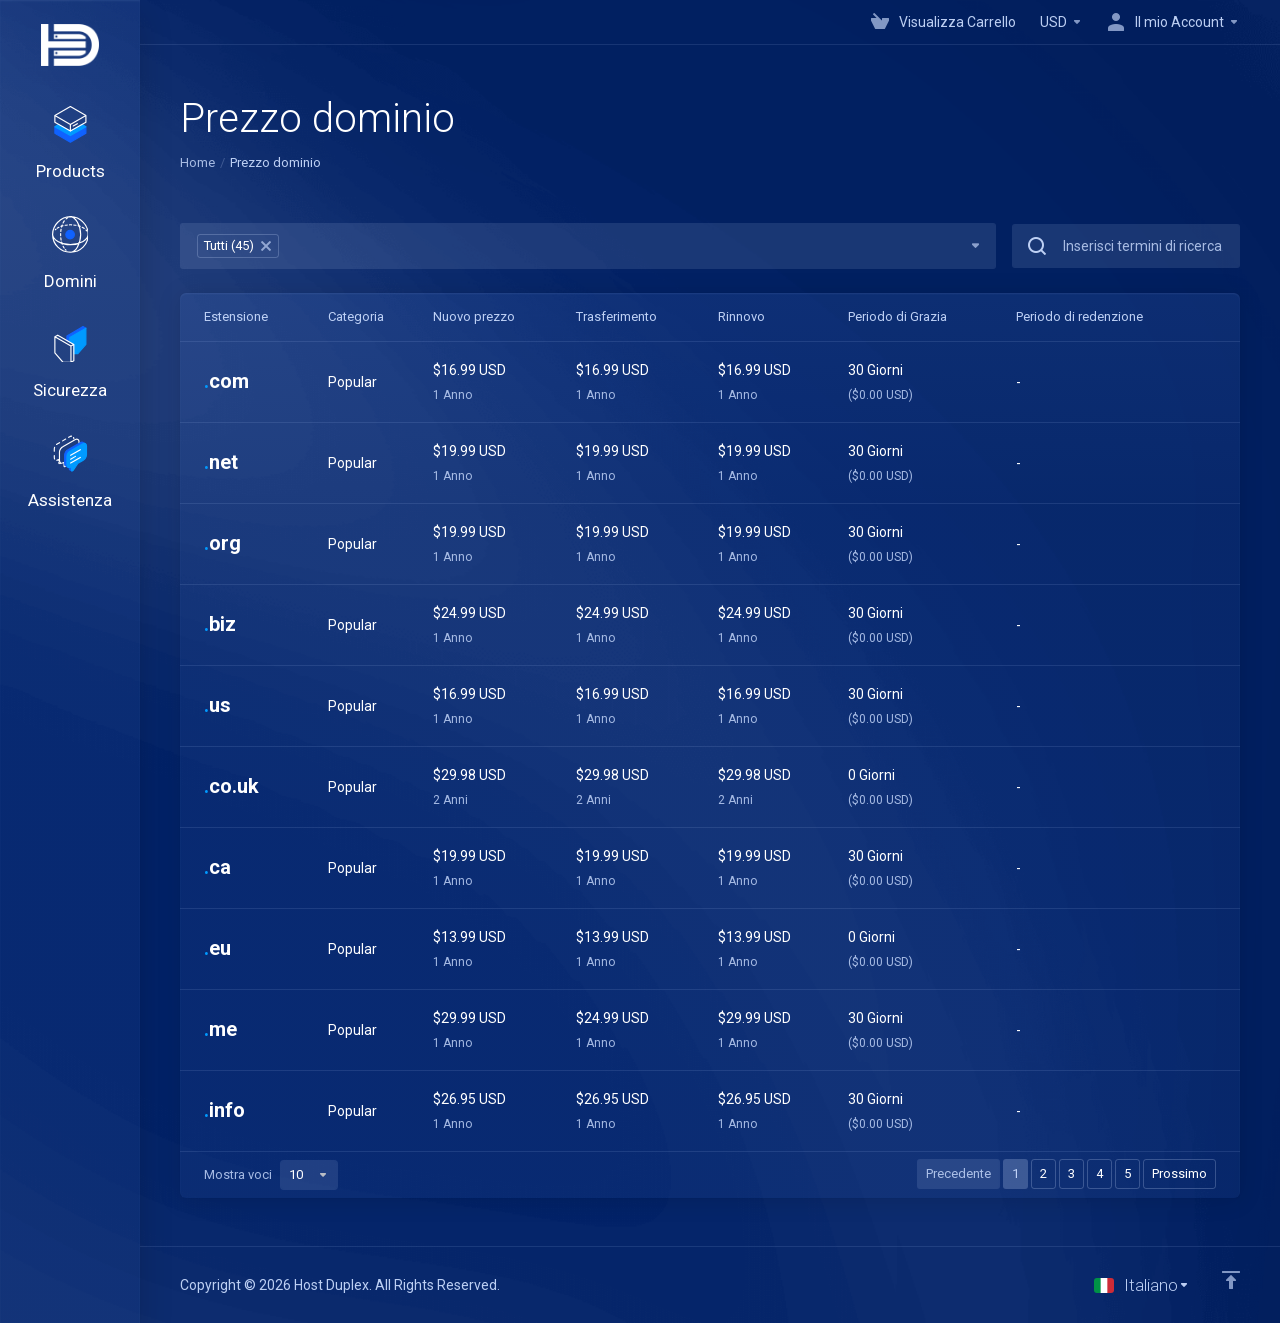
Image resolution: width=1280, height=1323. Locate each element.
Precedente (958, 1173)
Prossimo (1179, 1173)
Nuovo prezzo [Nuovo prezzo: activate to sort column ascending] (474, 316)
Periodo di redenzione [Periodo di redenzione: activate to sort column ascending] (1079, 316)
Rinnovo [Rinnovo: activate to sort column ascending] (741, 316)
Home (197, 162)
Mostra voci (271, 1175)
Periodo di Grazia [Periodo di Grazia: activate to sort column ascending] (897, 316)
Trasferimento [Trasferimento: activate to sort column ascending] (616, 316)
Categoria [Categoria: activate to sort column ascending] (356, 316)
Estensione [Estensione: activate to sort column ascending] (236, 316)
